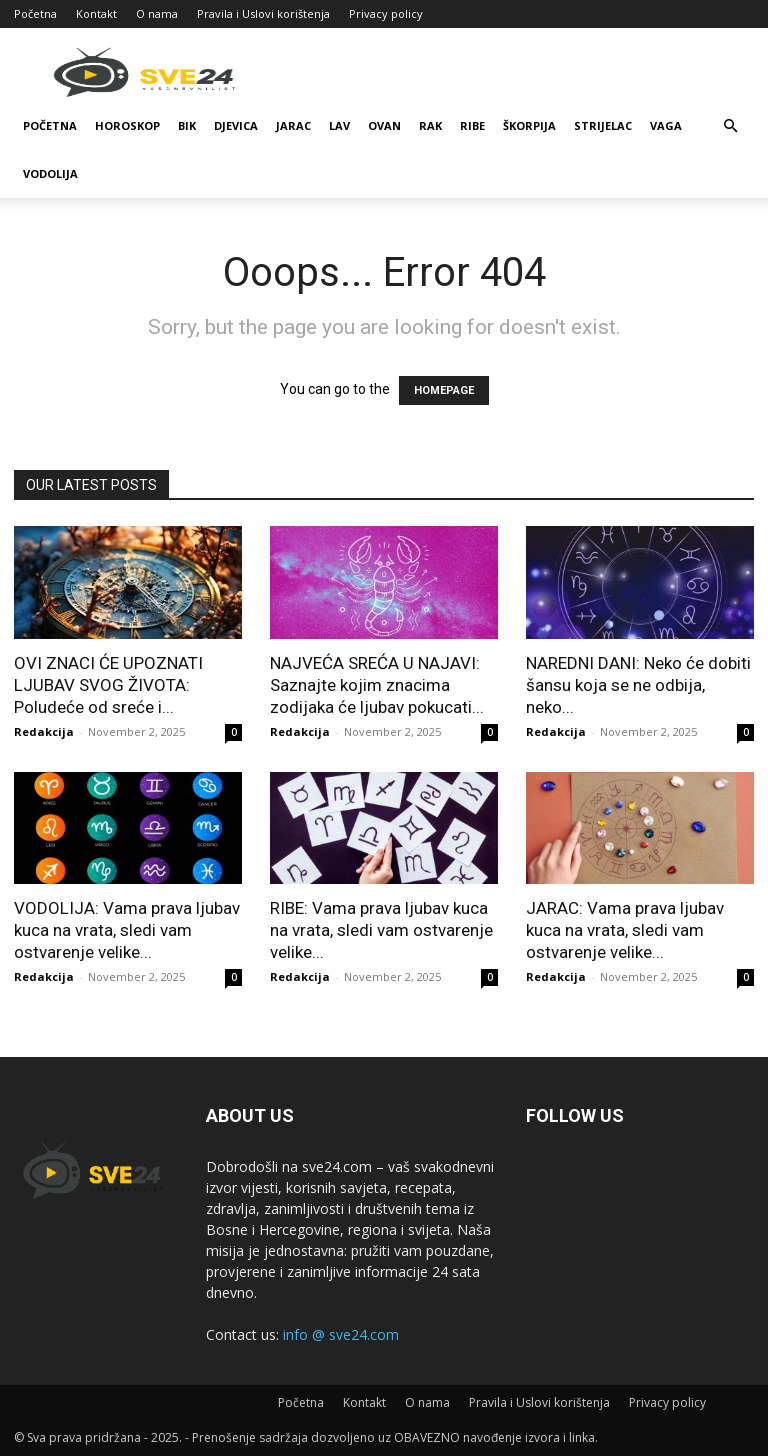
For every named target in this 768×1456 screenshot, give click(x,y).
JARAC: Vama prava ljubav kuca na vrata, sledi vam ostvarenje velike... (625, 930)
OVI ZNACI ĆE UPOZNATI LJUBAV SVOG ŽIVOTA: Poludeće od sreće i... (108, 685)
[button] (730, 126)
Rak (430, 125)
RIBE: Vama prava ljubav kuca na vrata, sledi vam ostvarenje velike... (381, 930)
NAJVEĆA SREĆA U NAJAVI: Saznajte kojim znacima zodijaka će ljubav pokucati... (377, 685)
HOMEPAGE (444, 390)
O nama (157, 13)
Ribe (472, 125)
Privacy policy (386, 13)
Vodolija (50, 173)
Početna (35, 13)
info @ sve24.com (341, 1334)
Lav (339, 125)
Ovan (384, 125)
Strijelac (603, 125)
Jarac (293, 125)
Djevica (236, 125)
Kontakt (96, 13)
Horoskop (127, 125)
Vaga (666, 125)
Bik (187, 125)
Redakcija (44, 731)
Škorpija (529, 125)
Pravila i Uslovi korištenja (263, 13)
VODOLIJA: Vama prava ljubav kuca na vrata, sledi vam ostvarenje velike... (127, 930)
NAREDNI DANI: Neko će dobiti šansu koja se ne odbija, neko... (638, 685)
